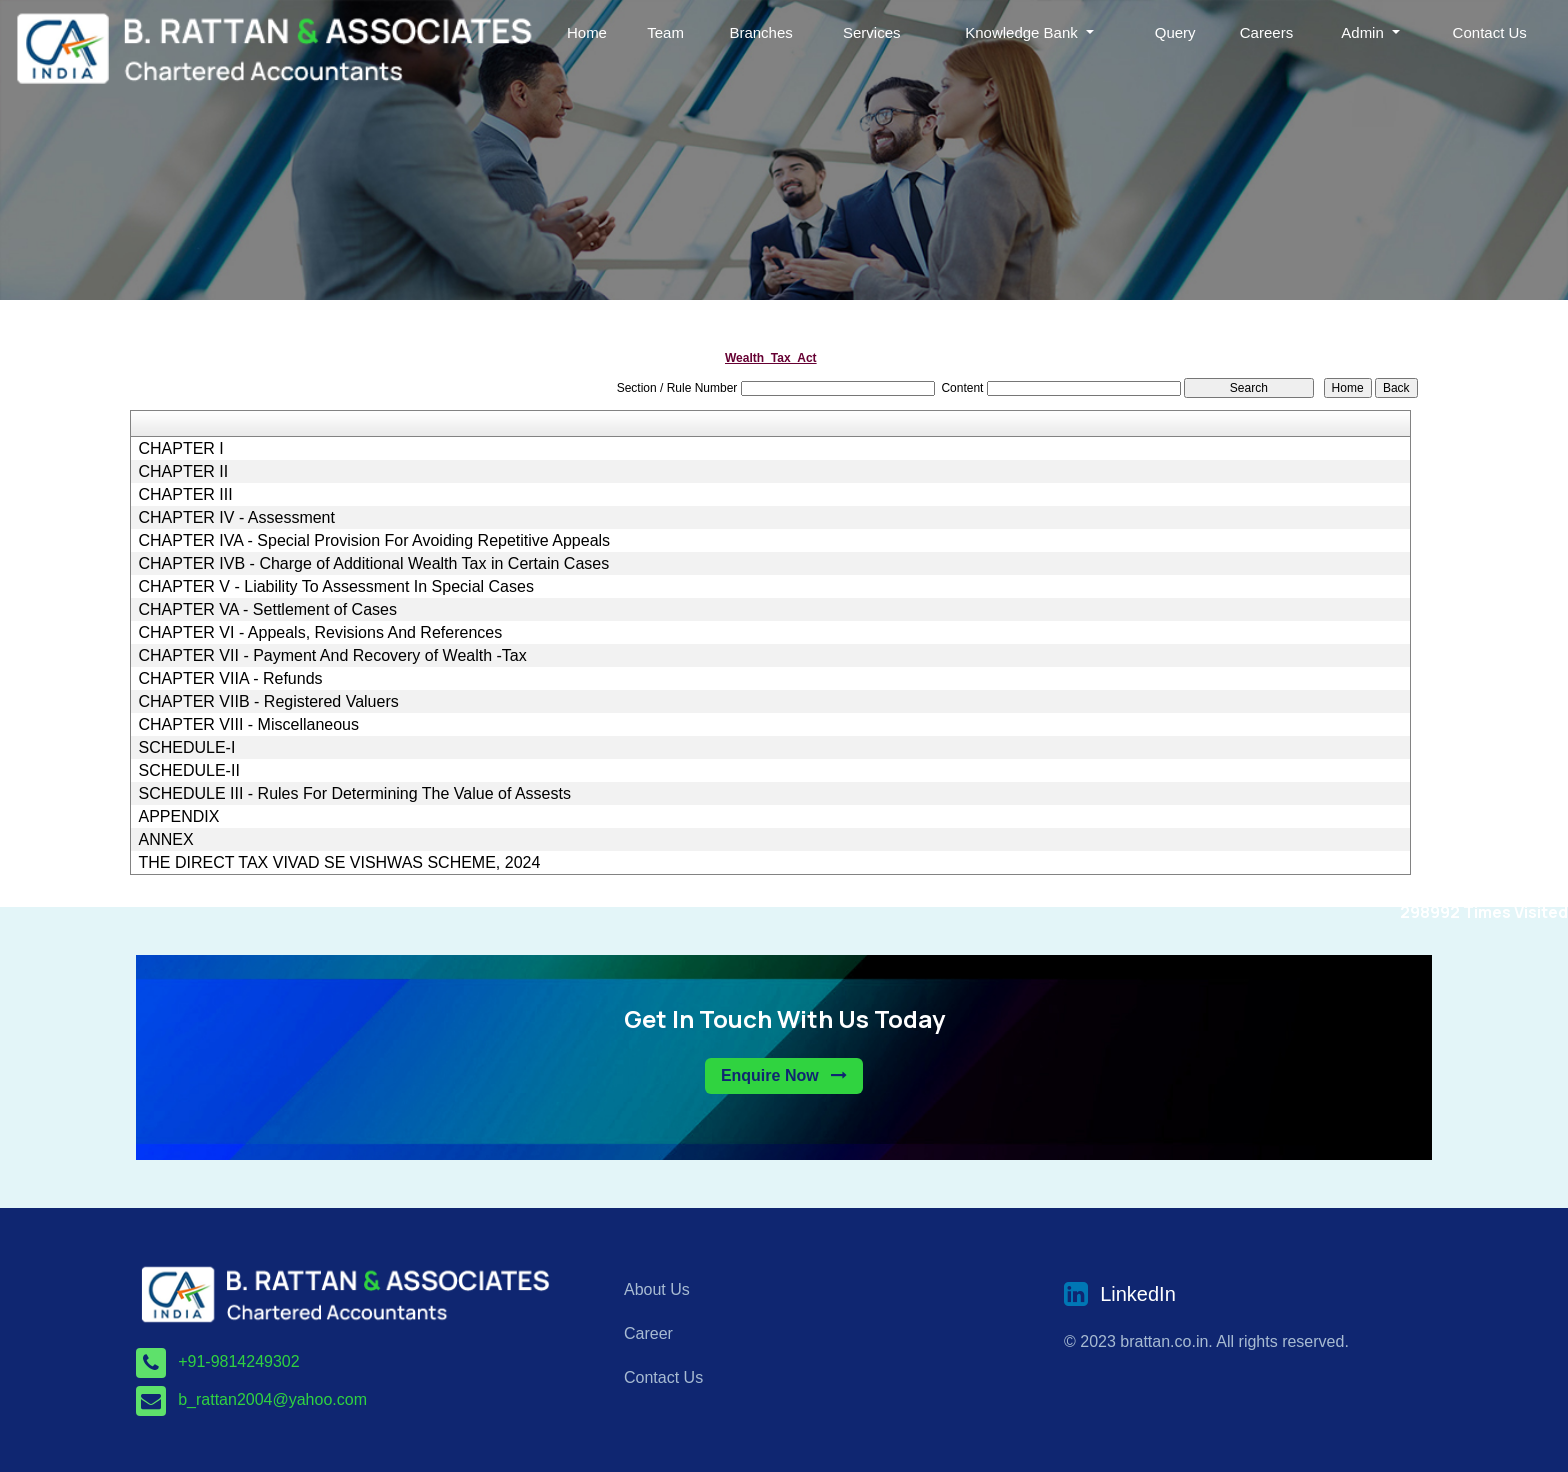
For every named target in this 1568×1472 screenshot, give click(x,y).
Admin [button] (1364, 32)
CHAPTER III (185, 495)
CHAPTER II (183, 472)
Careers (1266, 32)
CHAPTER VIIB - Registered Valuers (268, 702)
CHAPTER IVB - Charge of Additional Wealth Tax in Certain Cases (373, 564)
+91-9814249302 (238, 1361)
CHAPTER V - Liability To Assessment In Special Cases (335, 587)
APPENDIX (178, 817)
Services (872, 32)
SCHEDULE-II (188, 771)
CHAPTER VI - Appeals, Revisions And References (320, 633)
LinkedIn (1138, 1294)
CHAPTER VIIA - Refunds (230, 679)
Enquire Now (784, 1075)
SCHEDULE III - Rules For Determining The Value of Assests (354, 794)
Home (587, 32)
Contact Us (1490, 32)
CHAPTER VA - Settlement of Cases (267, 610)
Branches (760, 32)
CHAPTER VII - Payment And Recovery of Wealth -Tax (332, 656)
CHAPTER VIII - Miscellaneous (248, 725)
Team (665, 32)
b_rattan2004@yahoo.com (272, 1399)
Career (648, 1333)
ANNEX (165, 840)
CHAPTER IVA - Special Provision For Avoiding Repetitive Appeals (374, 541)
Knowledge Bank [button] (1023, 32)
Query (1175, 32)
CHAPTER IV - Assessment (236, 518)
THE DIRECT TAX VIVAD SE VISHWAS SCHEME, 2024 (339, 863)
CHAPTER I (180, 449)
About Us (657, 1289)
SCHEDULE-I (186, 748)
